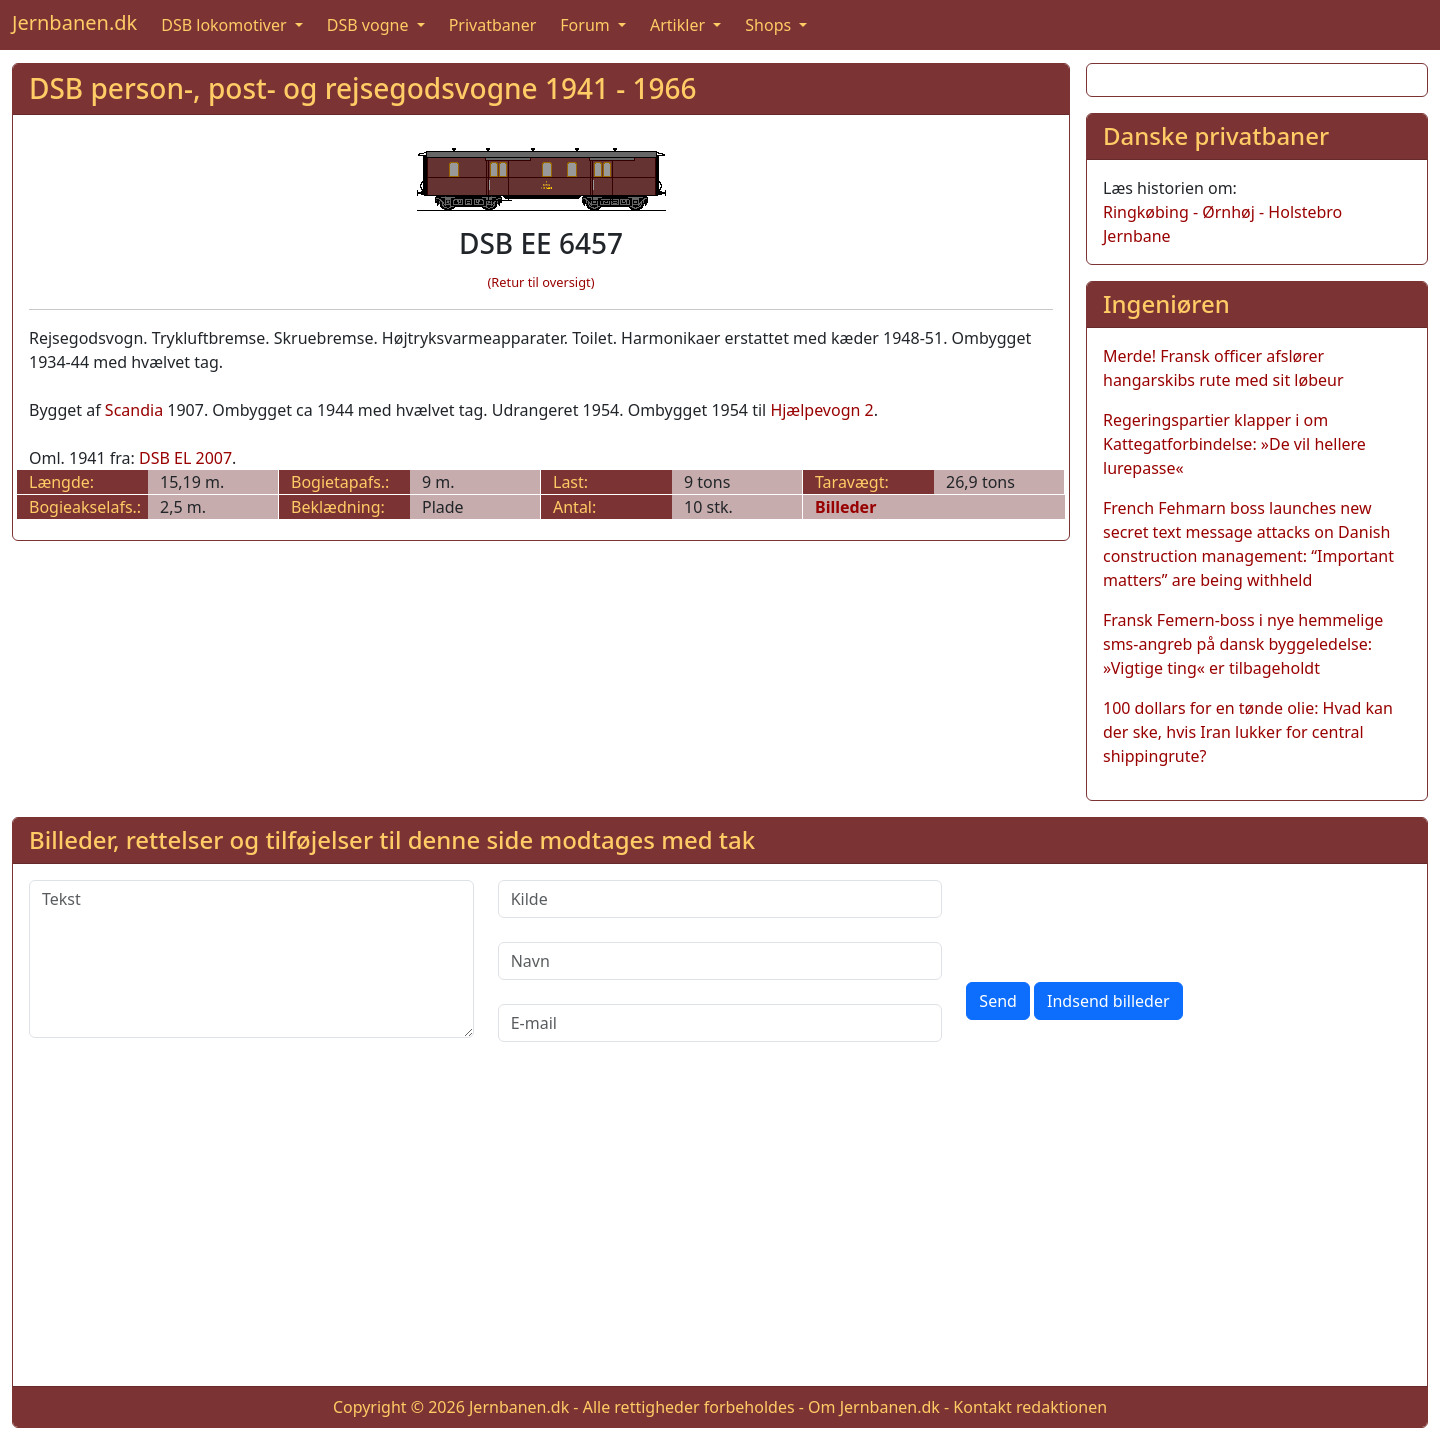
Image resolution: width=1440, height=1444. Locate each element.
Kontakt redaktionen (1030, 1407)
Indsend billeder (1108, 1001)
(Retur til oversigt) (541, 282)
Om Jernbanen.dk (874, 1407)
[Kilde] (720, 899)
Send (998, 1001)
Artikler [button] (679, 25)
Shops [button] (770, 25)
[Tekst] (251, 959)
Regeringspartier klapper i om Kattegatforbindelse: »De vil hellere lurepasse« (1234, 444)
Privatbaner (493, 25)
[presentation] (1118, 919)
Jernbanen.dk (74, 22)
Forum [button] (587, 25)
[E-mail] (720, 1023)
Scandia (134, 410)
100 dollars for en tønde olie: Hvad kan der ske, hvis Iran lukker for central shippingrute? (1248, 732)
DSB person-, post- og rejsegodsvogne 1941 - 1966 (363, 88)
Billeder (845, 507)
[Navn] (720, 961)
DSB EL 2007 (185, 458)
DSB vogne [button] (370, 25)
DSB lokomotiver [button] (226, 25)
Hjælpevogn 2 (821, 410)
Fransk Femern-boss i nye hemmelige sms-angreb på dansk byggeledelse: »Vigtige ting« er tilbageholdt (1243, 644)
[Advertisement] (720, 1230)
